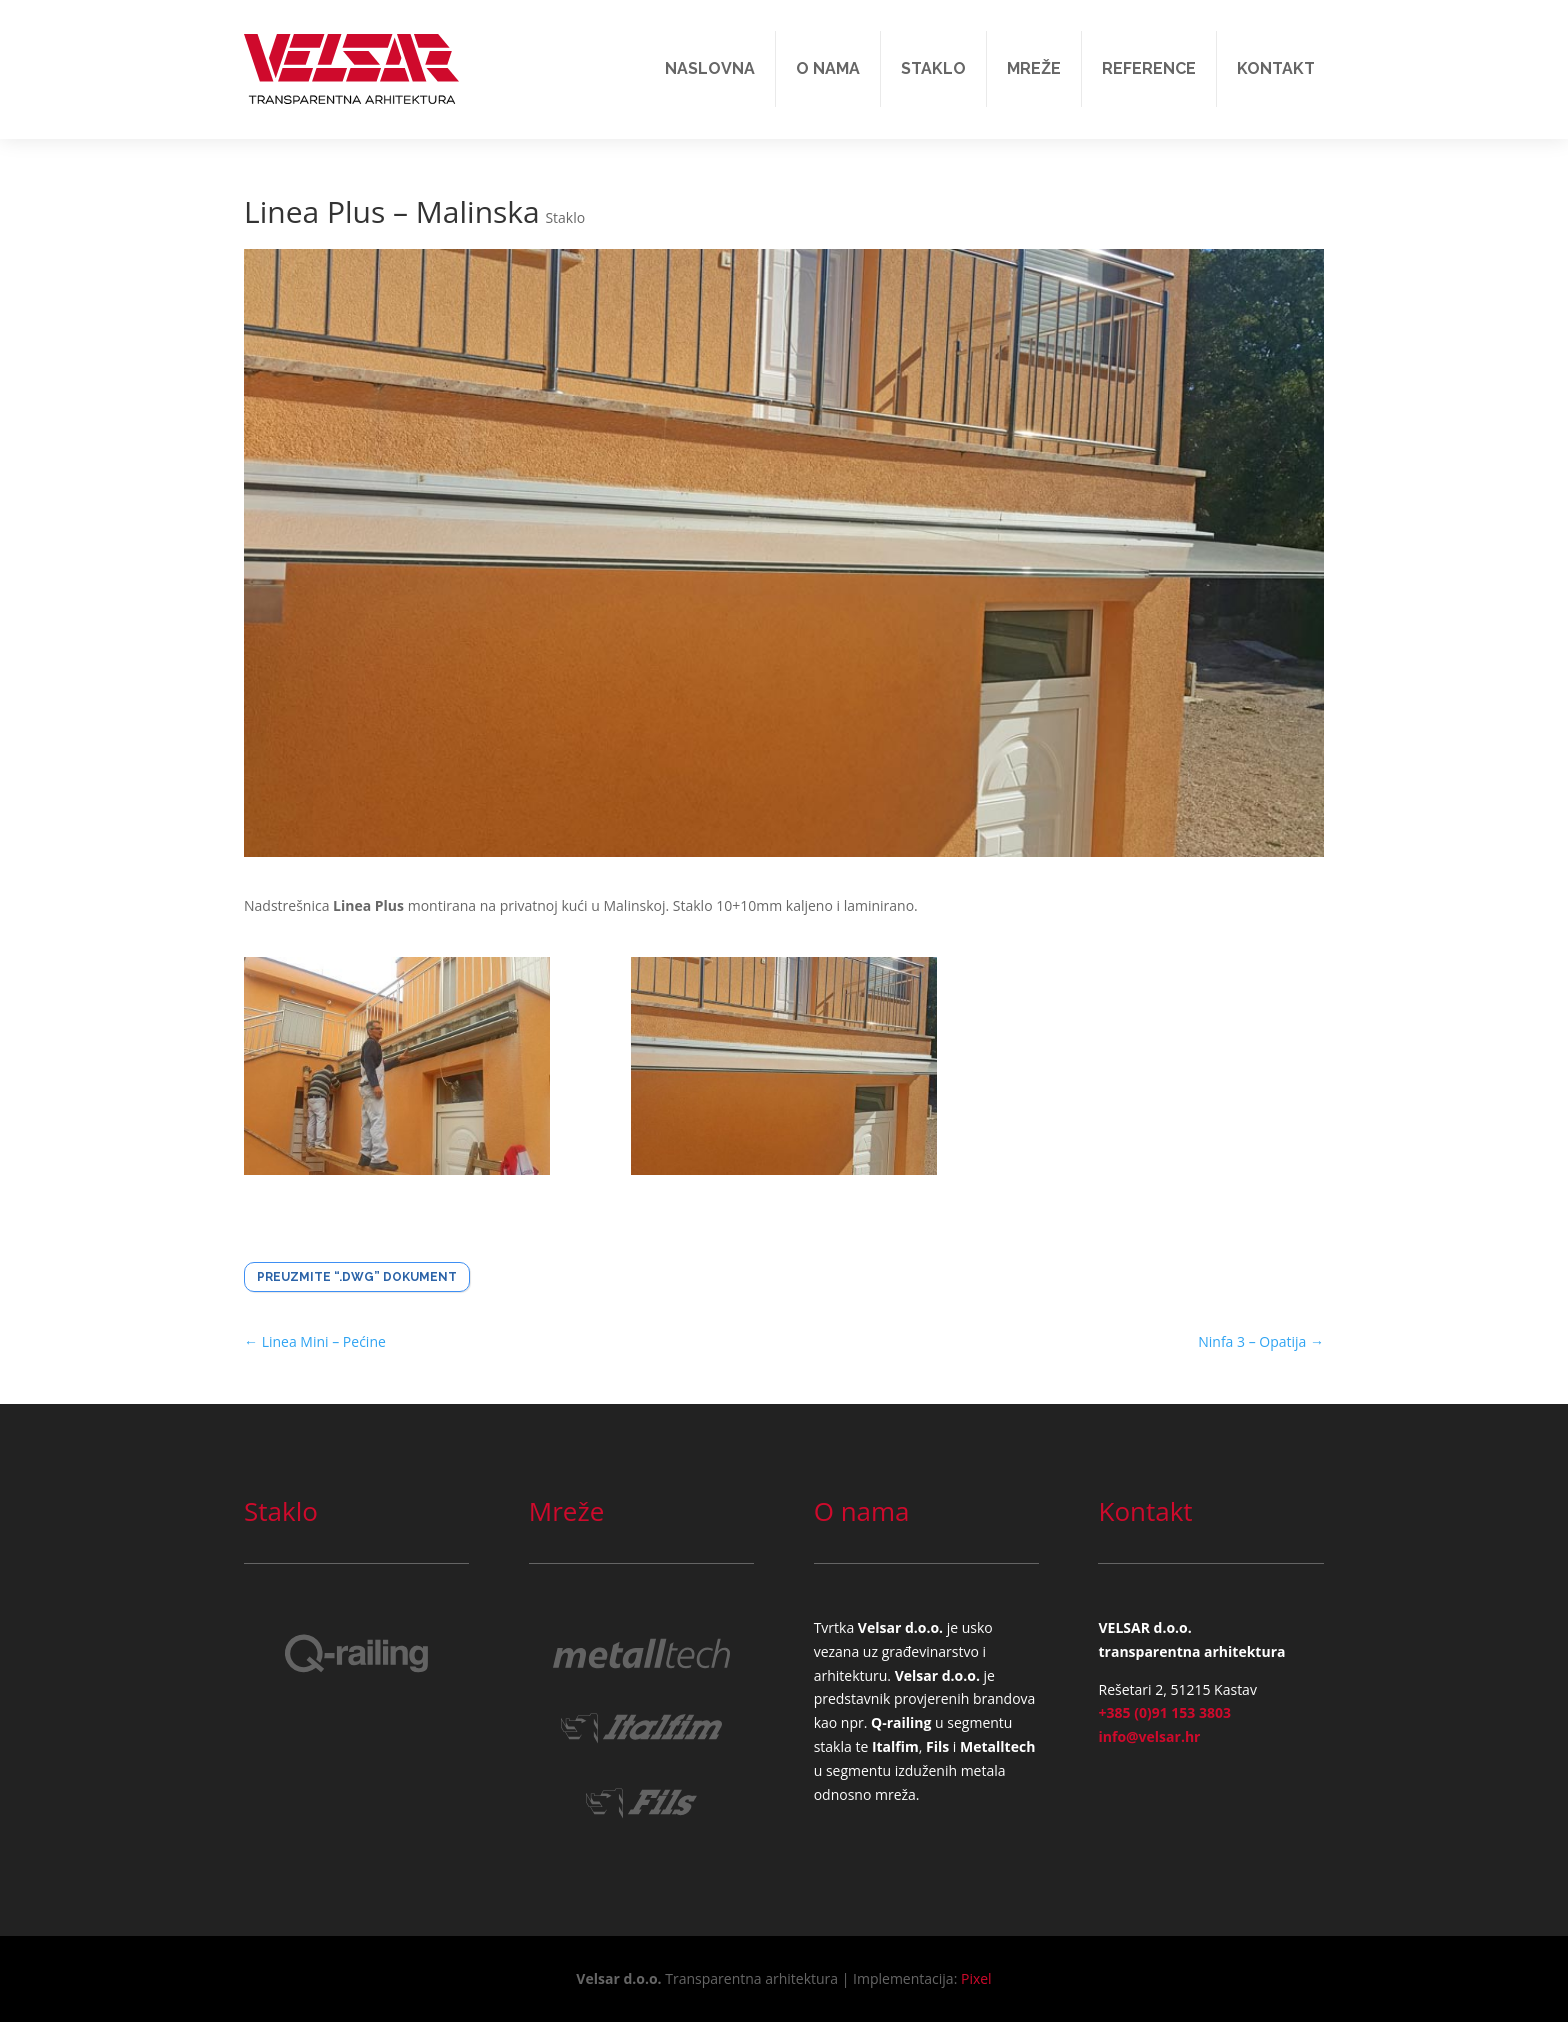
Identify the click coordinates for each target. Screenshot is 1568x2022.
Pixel (976, 1978)
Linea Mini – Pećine (315, 1341)
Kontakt (1276, 68)
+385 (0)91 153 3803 (1164, 1712)
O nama (828, 68)
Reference (1149, 68)
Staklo (933, 68)
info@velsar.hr (1149, 1736)
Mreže (1034, 68)
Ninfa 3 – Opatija (1261, 1341)
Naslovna (710, 68)
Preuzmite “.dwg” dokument (357, 1277)
